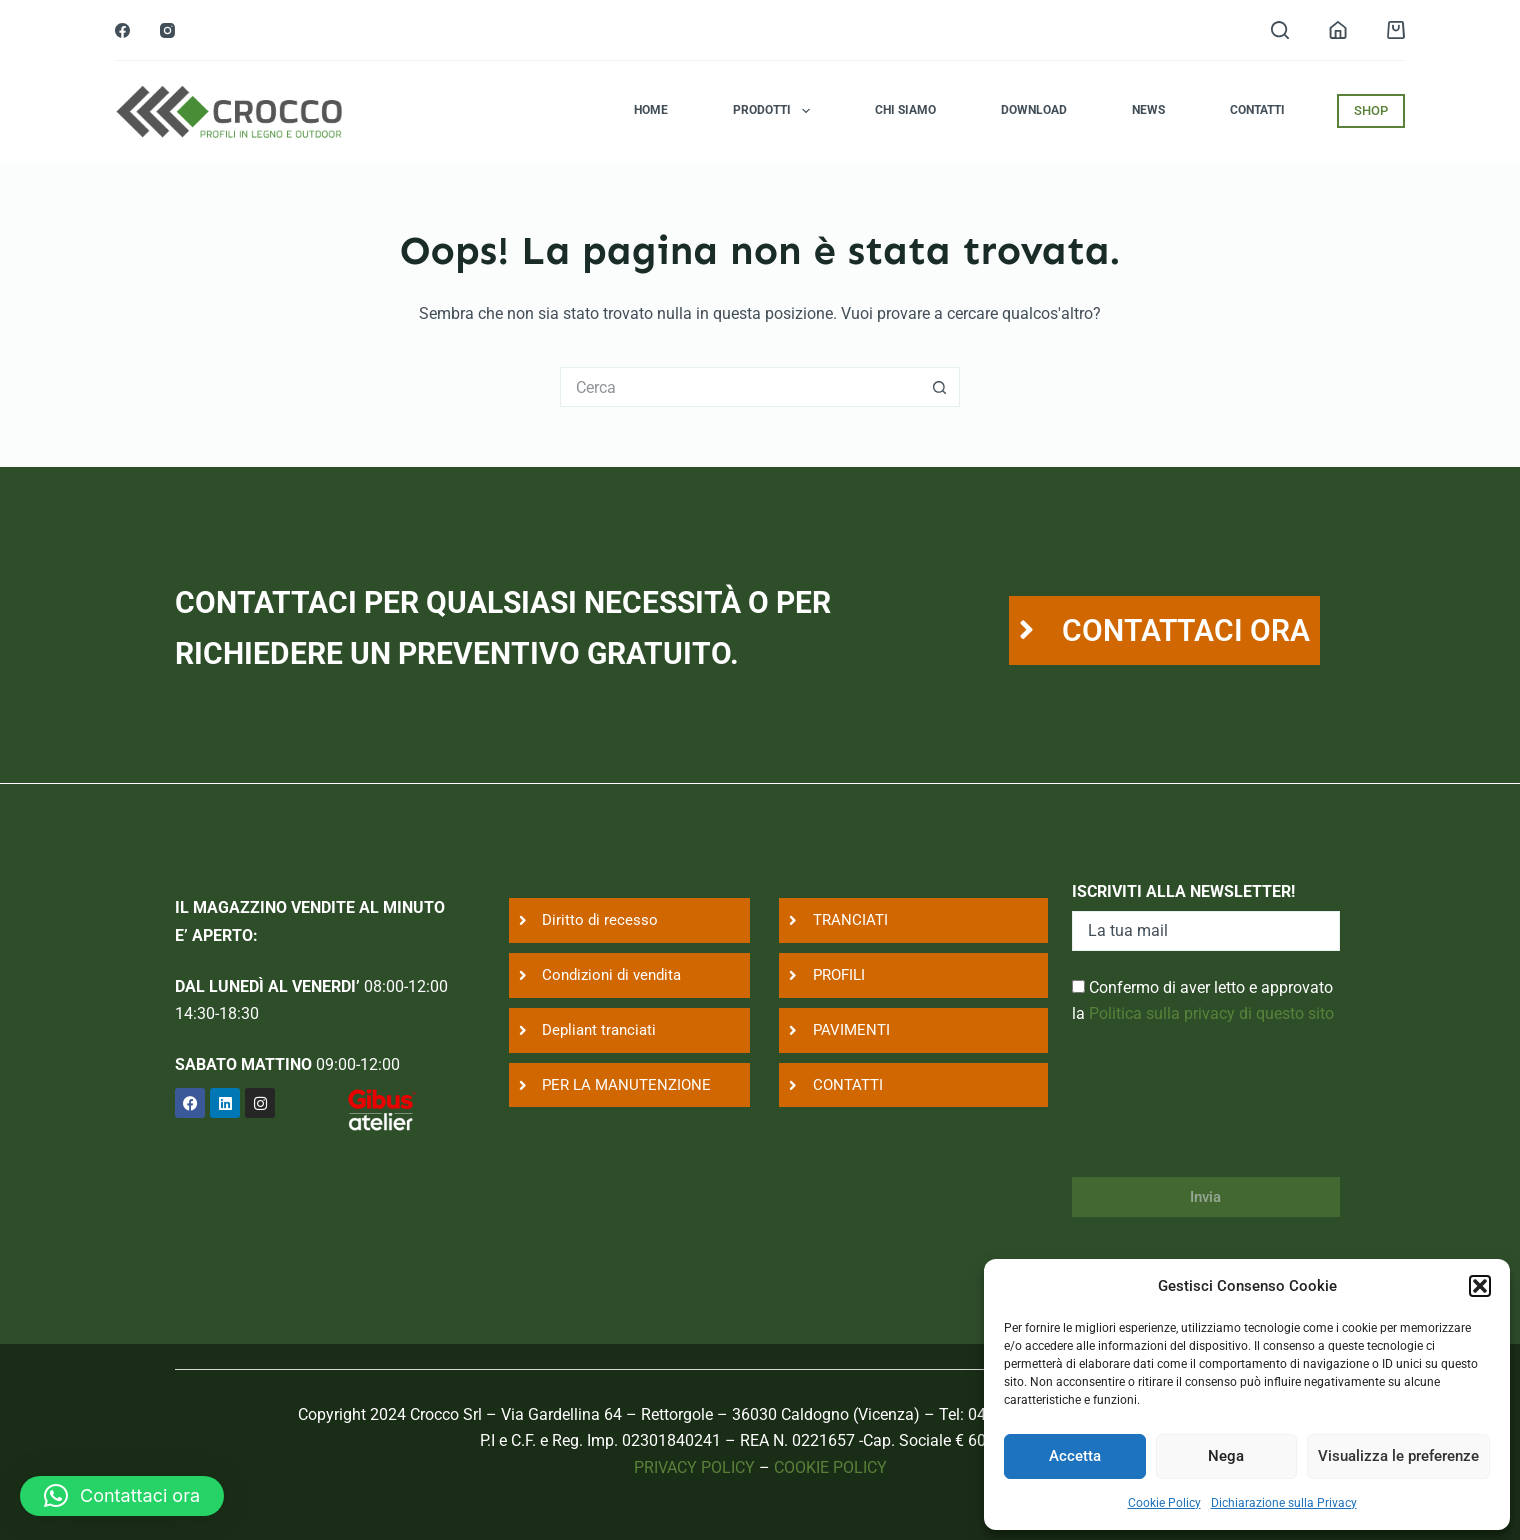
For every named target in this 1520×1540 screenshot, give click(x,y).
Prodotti (775, 111)
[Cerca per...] (740, 387)
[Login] (1338, 30)
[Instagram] (167, 30)
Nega (1226, 1456)
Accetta (1075, 1456)
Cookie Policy (1164, 1503)
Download (1034, 110)
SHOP (1371, 110)
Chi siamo (905, 110)
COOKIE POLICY (830, 1467)
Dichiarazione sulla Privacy (1284, 1503)
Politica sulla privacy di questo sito (1211, 1013)
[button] (1480, 1286)
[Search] (1280, 30)
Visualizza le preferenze (1398, 1456)
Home (651, 110)
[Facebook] (122, 30)
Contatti (1257, 110)
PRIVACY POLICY (694, 1467)
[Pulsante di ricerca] (940, 387)
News (1148, 110)
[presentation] (1224, 1114)
